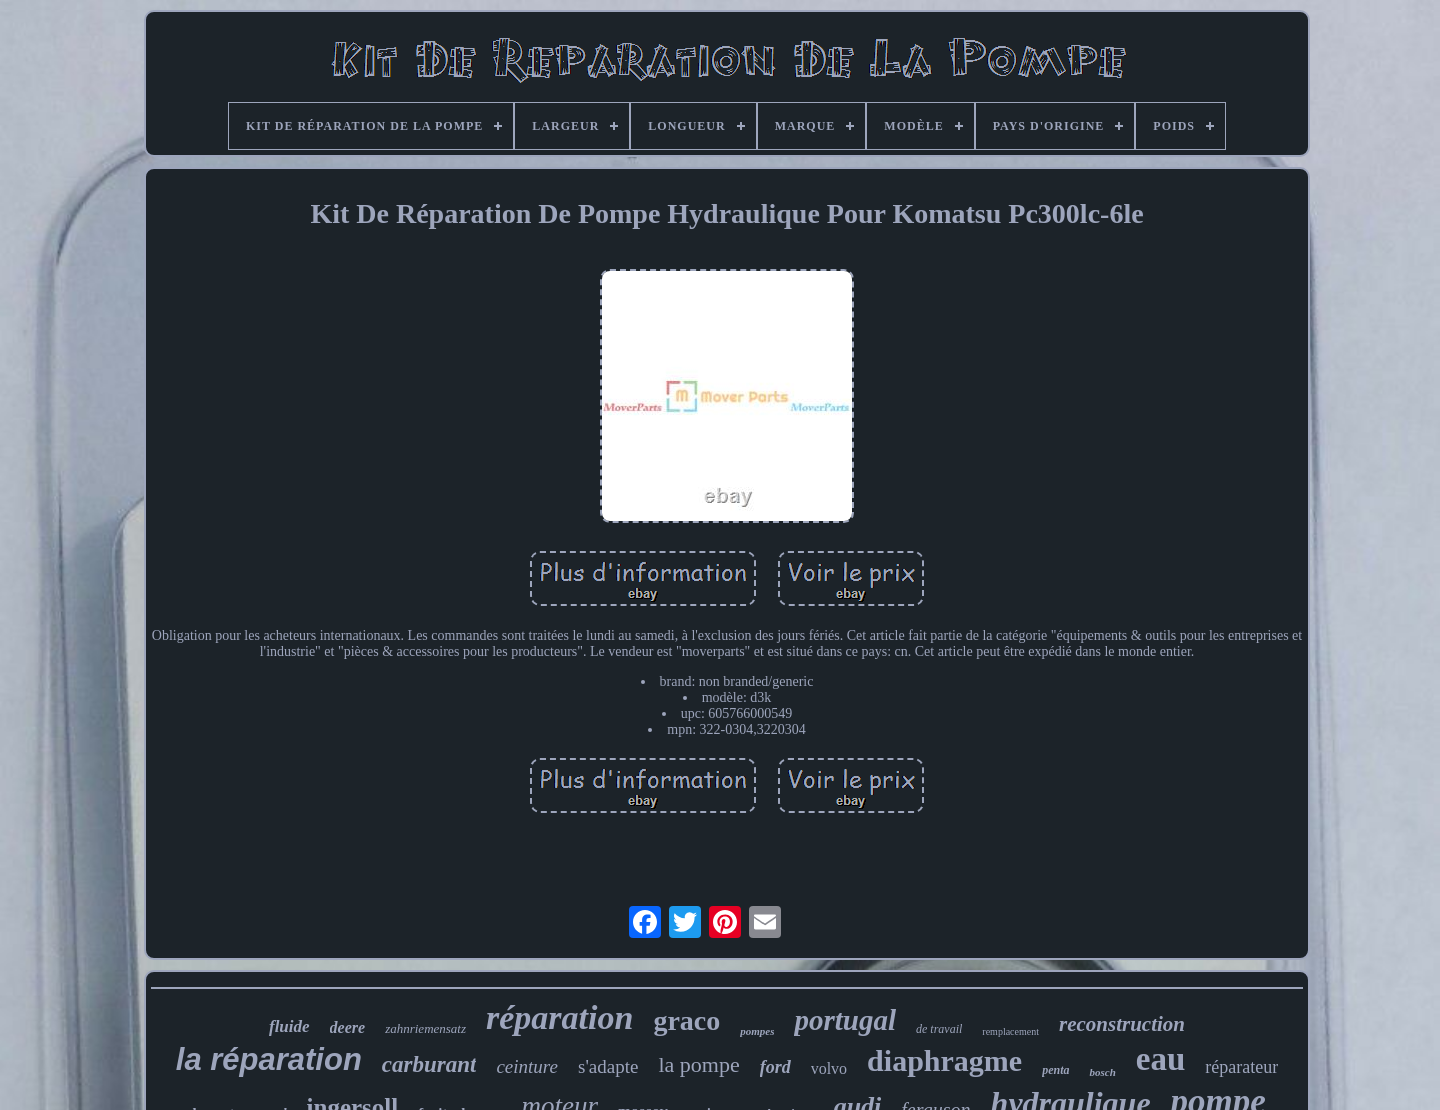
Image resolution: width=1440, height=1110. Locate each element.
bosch (1102, 1072)
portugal (845, 1020)
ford (775, 1067)
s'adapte (608, 1066)
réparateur (1241, 1067)
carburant (429, 1064)
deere (348, 1027)
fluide (289, 1026)
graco (686, 1020)
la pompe (698, 1064)
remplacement (1010, 1031)
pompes (757, 1031)
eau (1161, 1059)
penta (1055, 1070)
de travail (939, 1029)
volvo (829, 1068)
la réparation (269, 1059)
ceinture (527, 1066)
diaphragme (944, 1060)
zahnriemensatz (425, 1028)
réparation (559, 1017)
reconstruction (1122, 1024)
